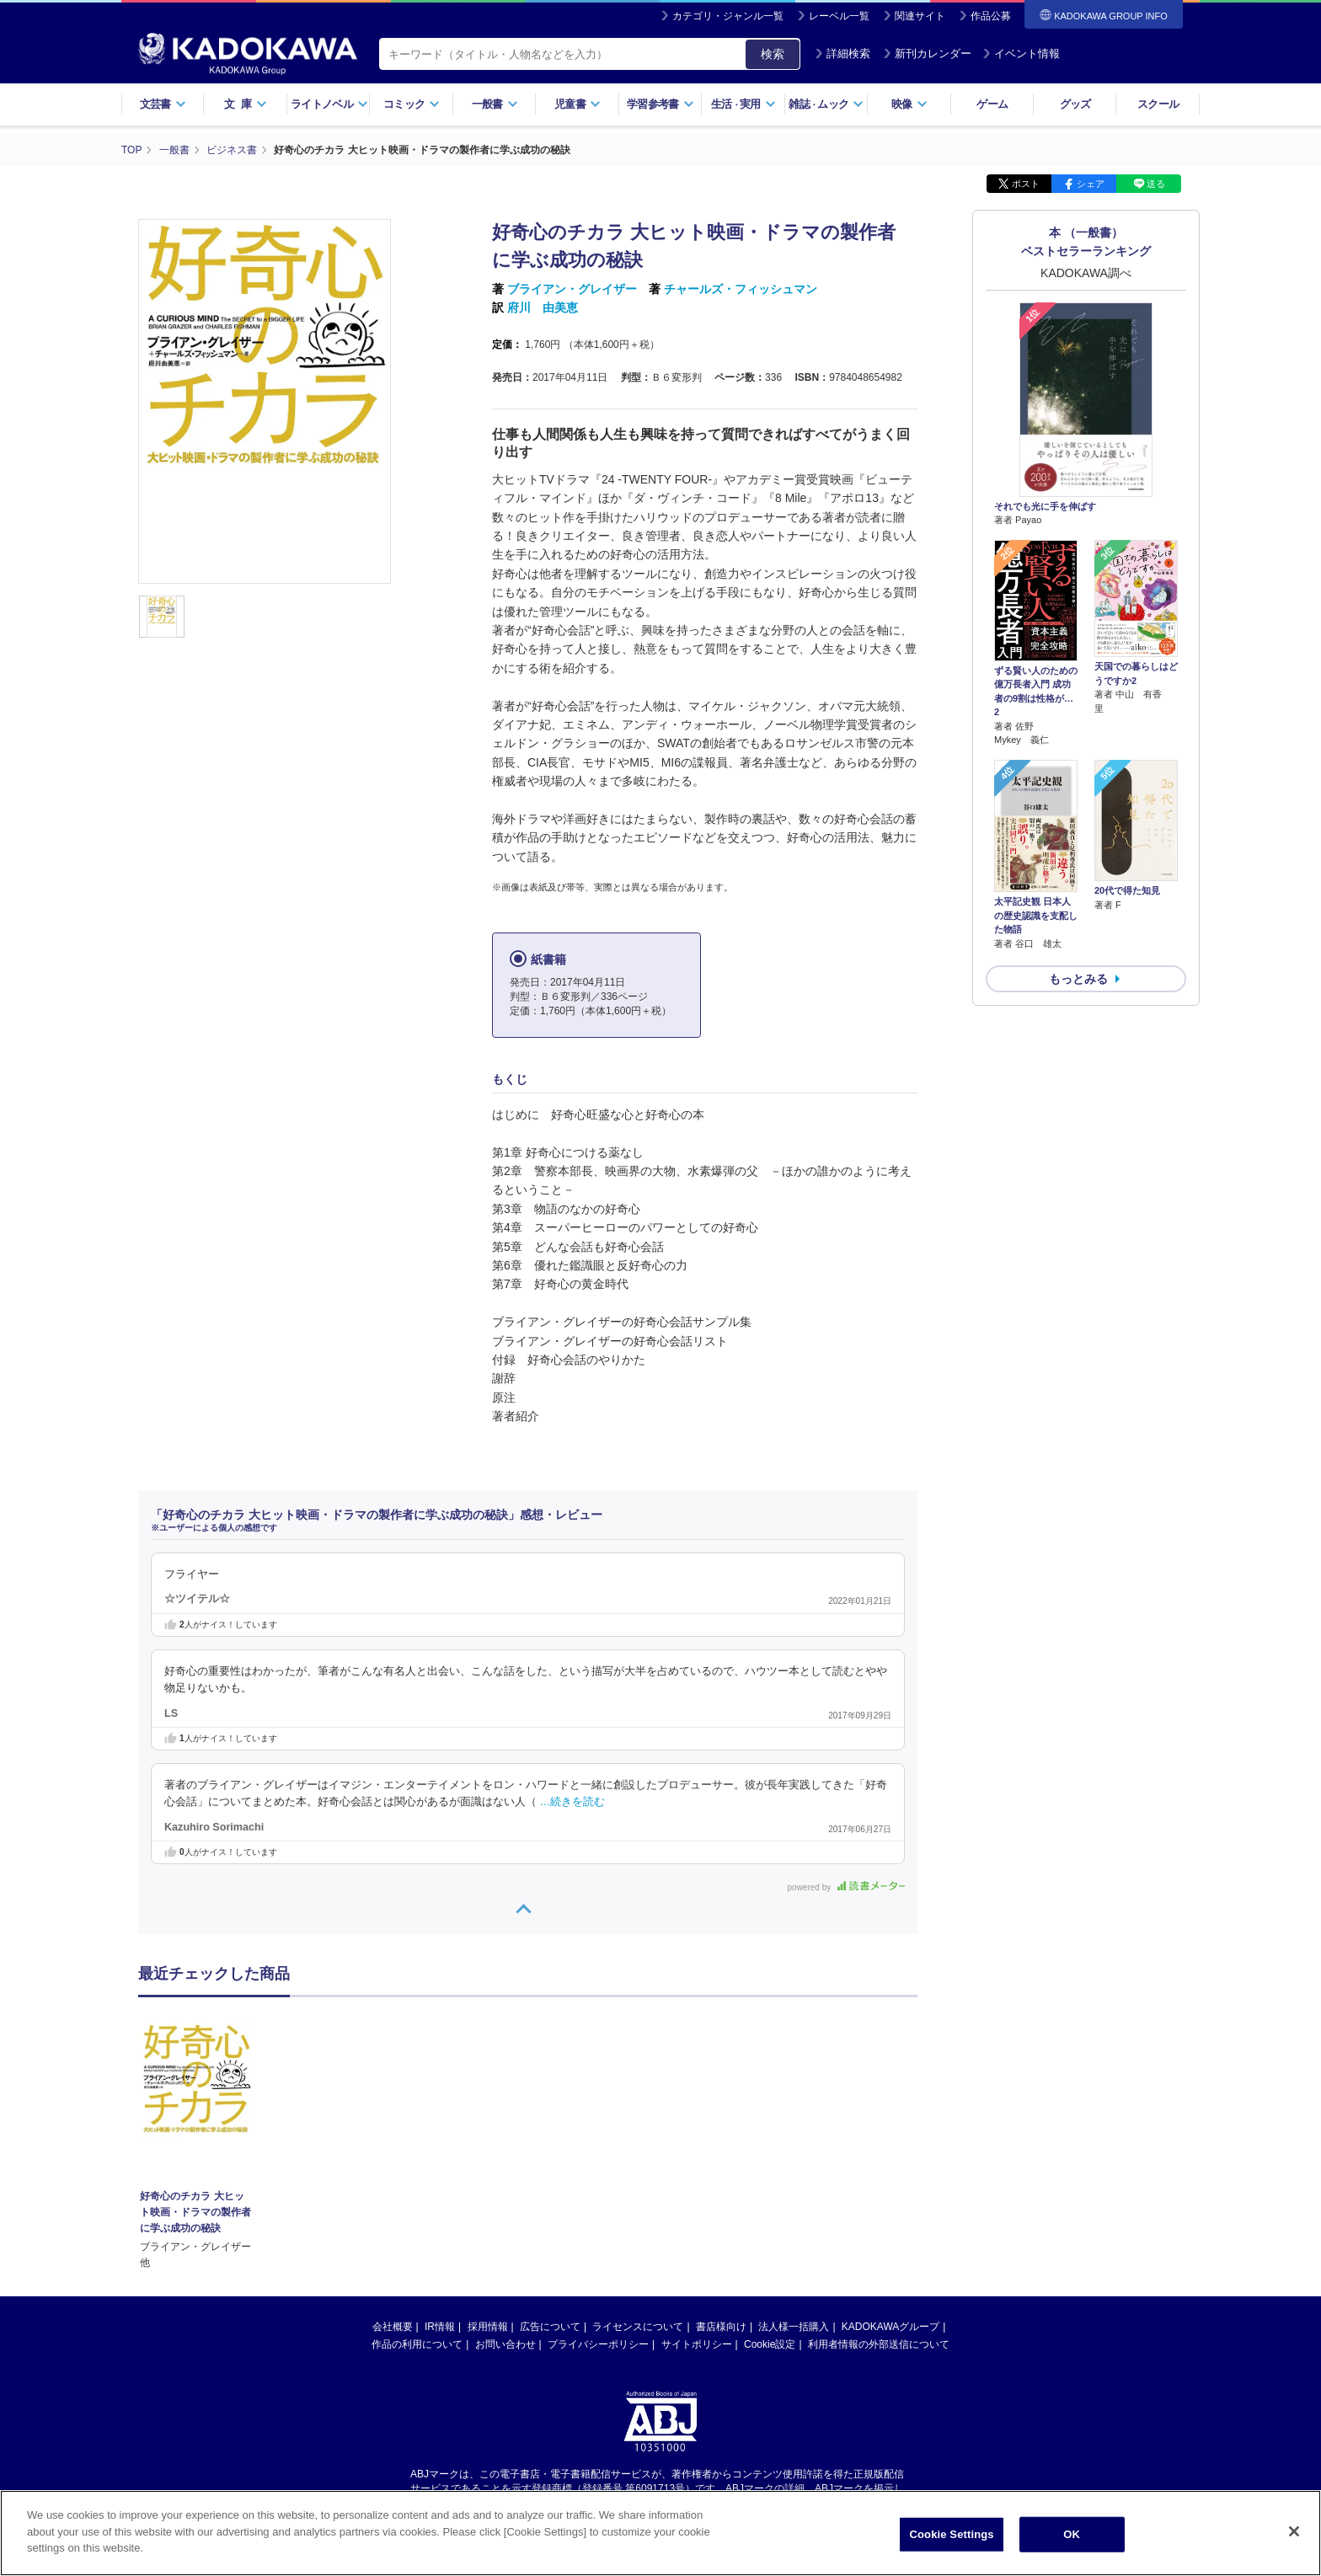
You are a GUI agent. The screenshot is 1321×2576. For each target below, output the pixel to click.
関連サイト (920, 16)
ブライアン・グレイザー (572, 289)
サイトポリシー (696, 2344)
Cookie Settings (952, 2534)
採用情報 (488, 2327)
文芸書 (163, 104)
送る (1156, 184)
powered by (846, 1887)
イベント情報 (1021, 53)
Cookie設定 (769, 2344)
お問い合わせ (505, 2344)
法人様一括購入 (793, 2327)
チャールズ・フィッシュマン (740, 289)
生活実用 (743, 104)
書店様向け (721, 2327)
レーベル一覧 (839, 16)
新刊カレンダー (927, 53)
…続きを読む (573, 1802)
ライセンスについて (637, 2327)
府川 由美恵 (542, 307)
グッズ (1075, 104)
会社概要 (392, 2327)
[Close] (1294, 2531)
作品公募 (991, 16)
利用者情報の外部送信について (878, 2344)
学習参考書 (660, 104)
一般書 (495, 104)
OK (1071, 2534)
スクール (1158, 104)
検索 (772, 54)
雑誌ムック (826, 104)
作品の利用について (417, 2344)
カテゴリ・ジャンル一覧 (728, 16)
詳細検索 (842, 53)
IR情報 (440, 2327)
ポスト (1026, 184)
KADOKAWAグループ (890, 2327)
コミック (411, 104)
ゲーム (992, 104)
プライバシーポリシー (598, 2344)
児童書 (577, 104)
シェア (1090, 184)
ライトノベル (329, 104)
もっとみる (1078, 979)
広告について (550, 2327)
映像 (909, 104)
